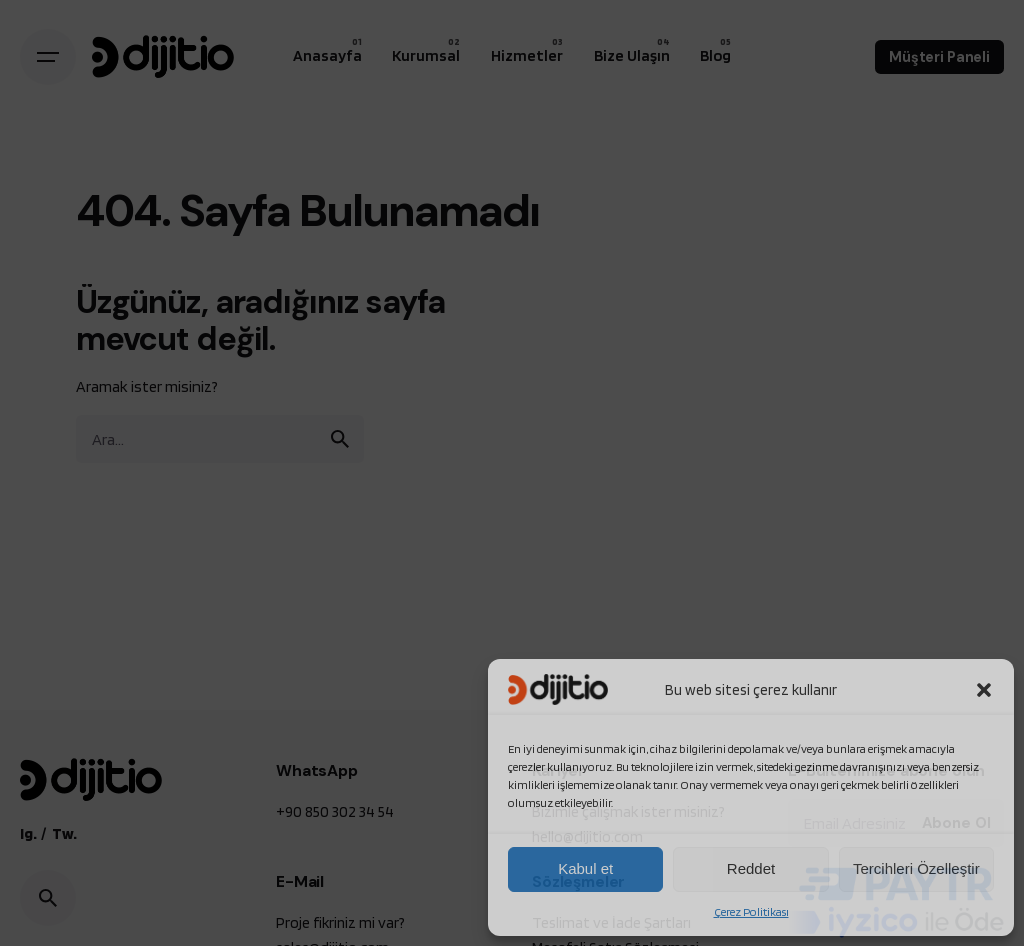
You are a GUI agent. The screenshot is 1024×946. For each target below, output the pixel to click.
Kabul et (585, 868)
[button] (984, 690)
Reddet (751, 868)
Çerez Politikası (751, 911)
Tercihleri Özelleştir (916, 868)
